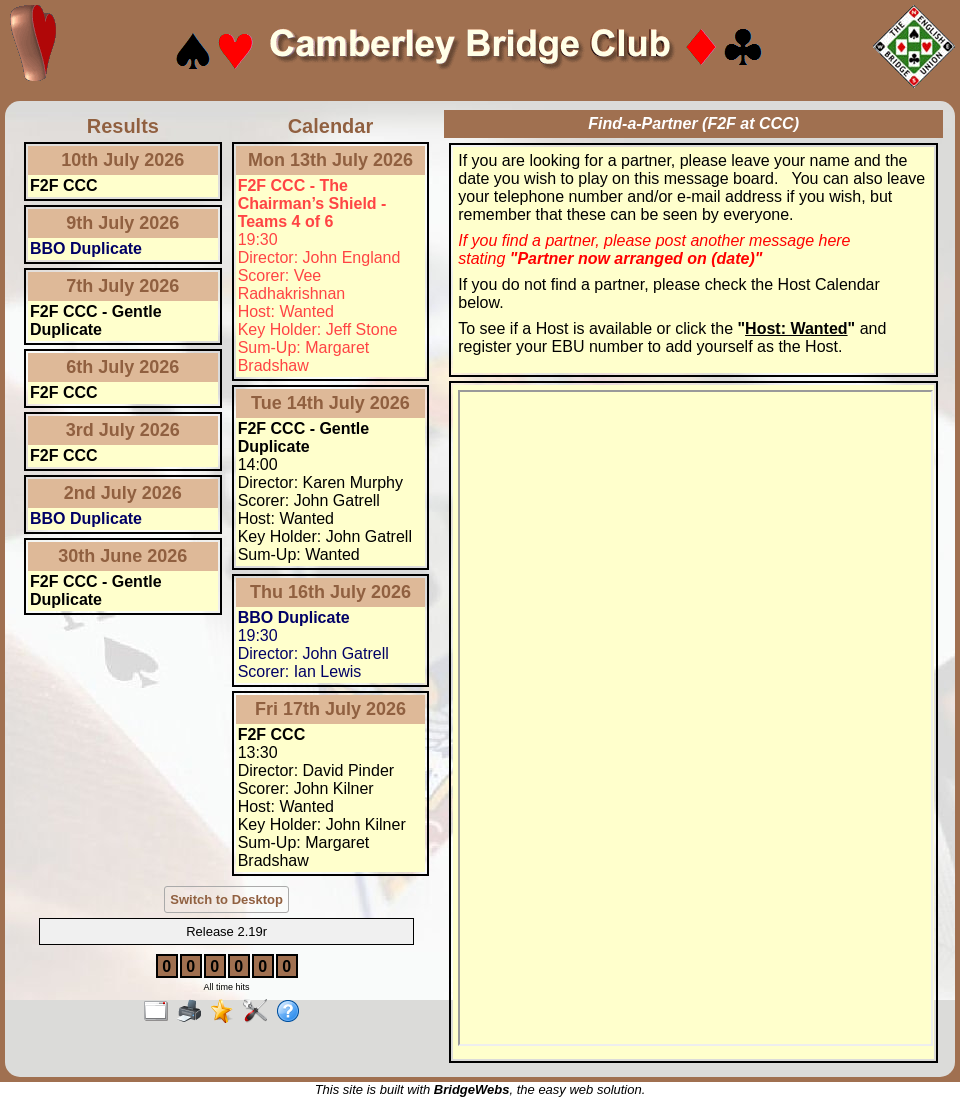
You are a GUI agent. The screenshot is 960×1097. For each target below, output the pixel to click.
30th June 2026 (122, 556)
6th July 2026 (122, 367)
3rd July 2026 (123, 430)
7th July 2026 (122, 286)
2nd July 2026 (123, 493)
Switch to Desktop (226, 899)
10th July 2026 (122, 160)
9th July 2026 (122, 223)
